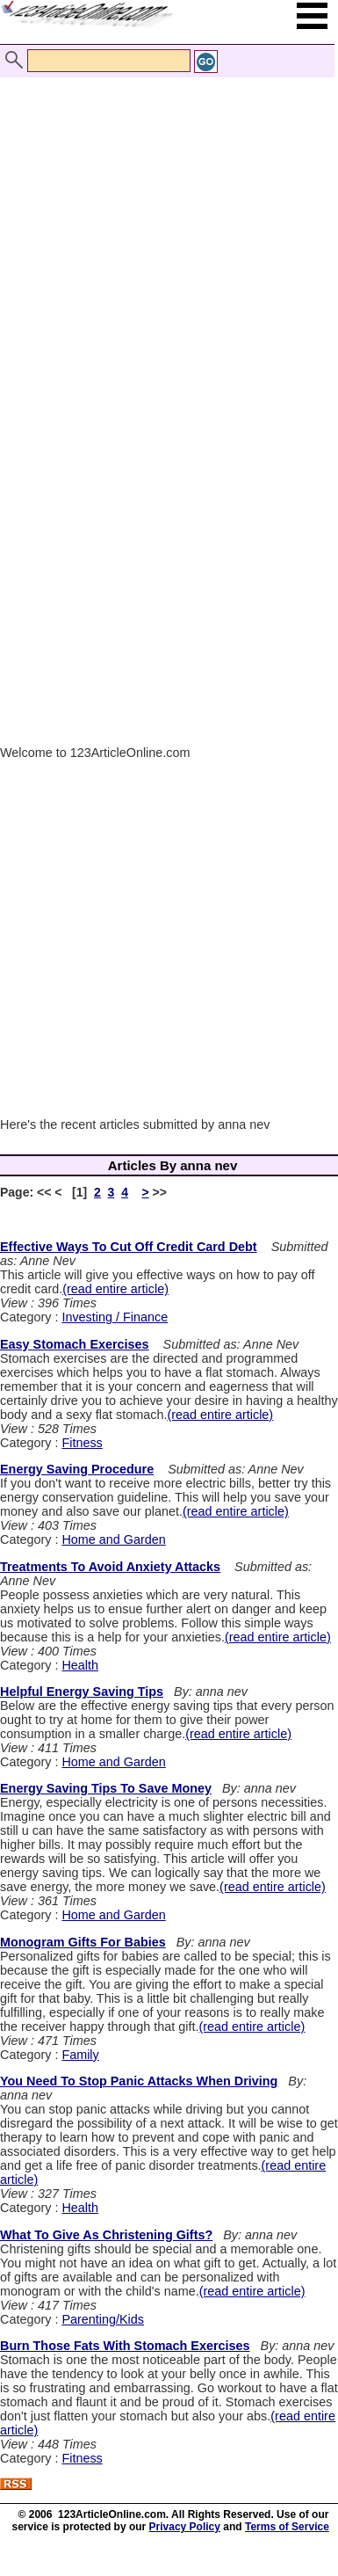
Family (79, 2055)
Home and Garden (113, 1539)
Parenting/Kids (102, 2319)
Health (79, 1665)
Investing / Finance (114, 1317)
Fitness (81, 1443)
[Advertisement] (164, 229)
